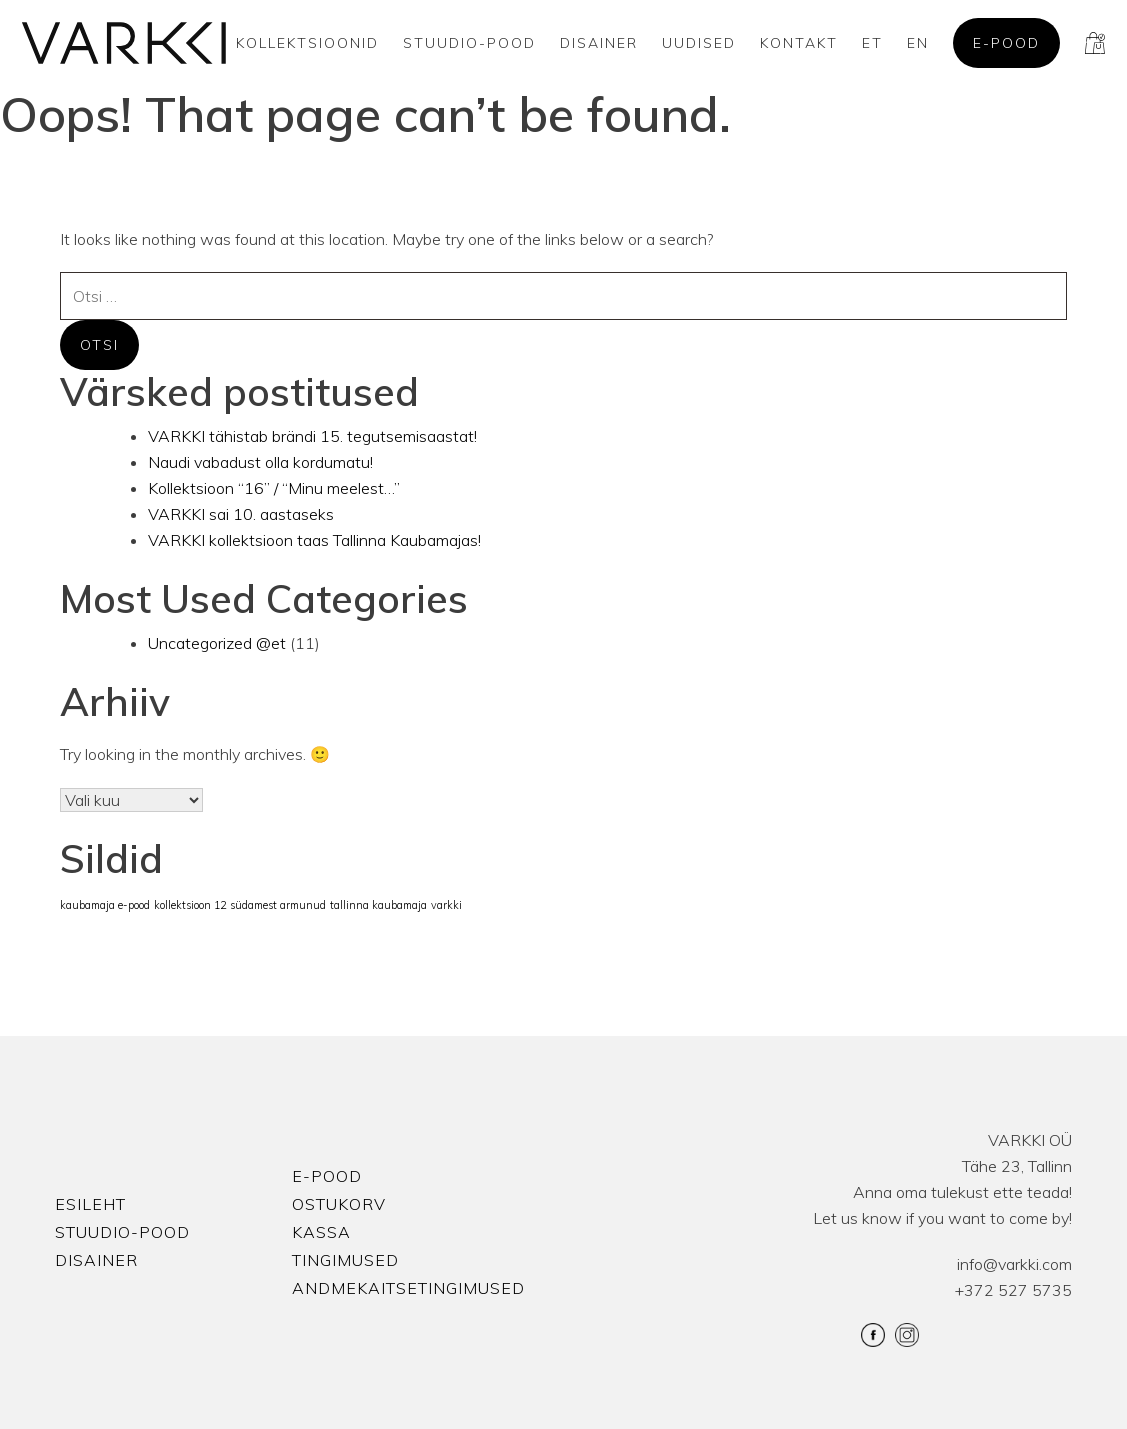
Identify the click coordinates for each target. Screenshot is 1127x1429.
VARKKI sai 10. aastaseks (241, 514)
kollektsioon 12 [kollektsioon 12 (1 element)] (190, 905)
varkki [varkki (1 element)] (446, 905)
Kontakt (799, 43)
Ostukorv (339, 1204)
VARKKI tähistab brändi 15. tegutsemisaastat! (312, 436)
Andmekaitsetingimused (408, 1288)
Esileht (90, 1204)
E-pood (1006, 43)
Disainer (599, 43)
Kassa (321, 1232)
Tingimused (345, 1260)
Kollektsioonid (307, 43)
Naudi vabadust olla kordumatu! (260, 462)
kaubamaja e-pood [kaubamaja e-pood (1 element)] (105, 905)
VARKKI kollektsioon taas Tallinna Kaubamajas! (314, 540)
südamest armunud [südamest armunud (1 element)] (278, 905)
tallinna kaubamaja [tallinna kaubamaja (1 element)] (378, 905)
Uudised (699, 43)
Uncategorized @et (217, 643)
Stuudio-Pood (469, 43)
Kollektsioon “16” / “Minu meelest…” (274, 488)
